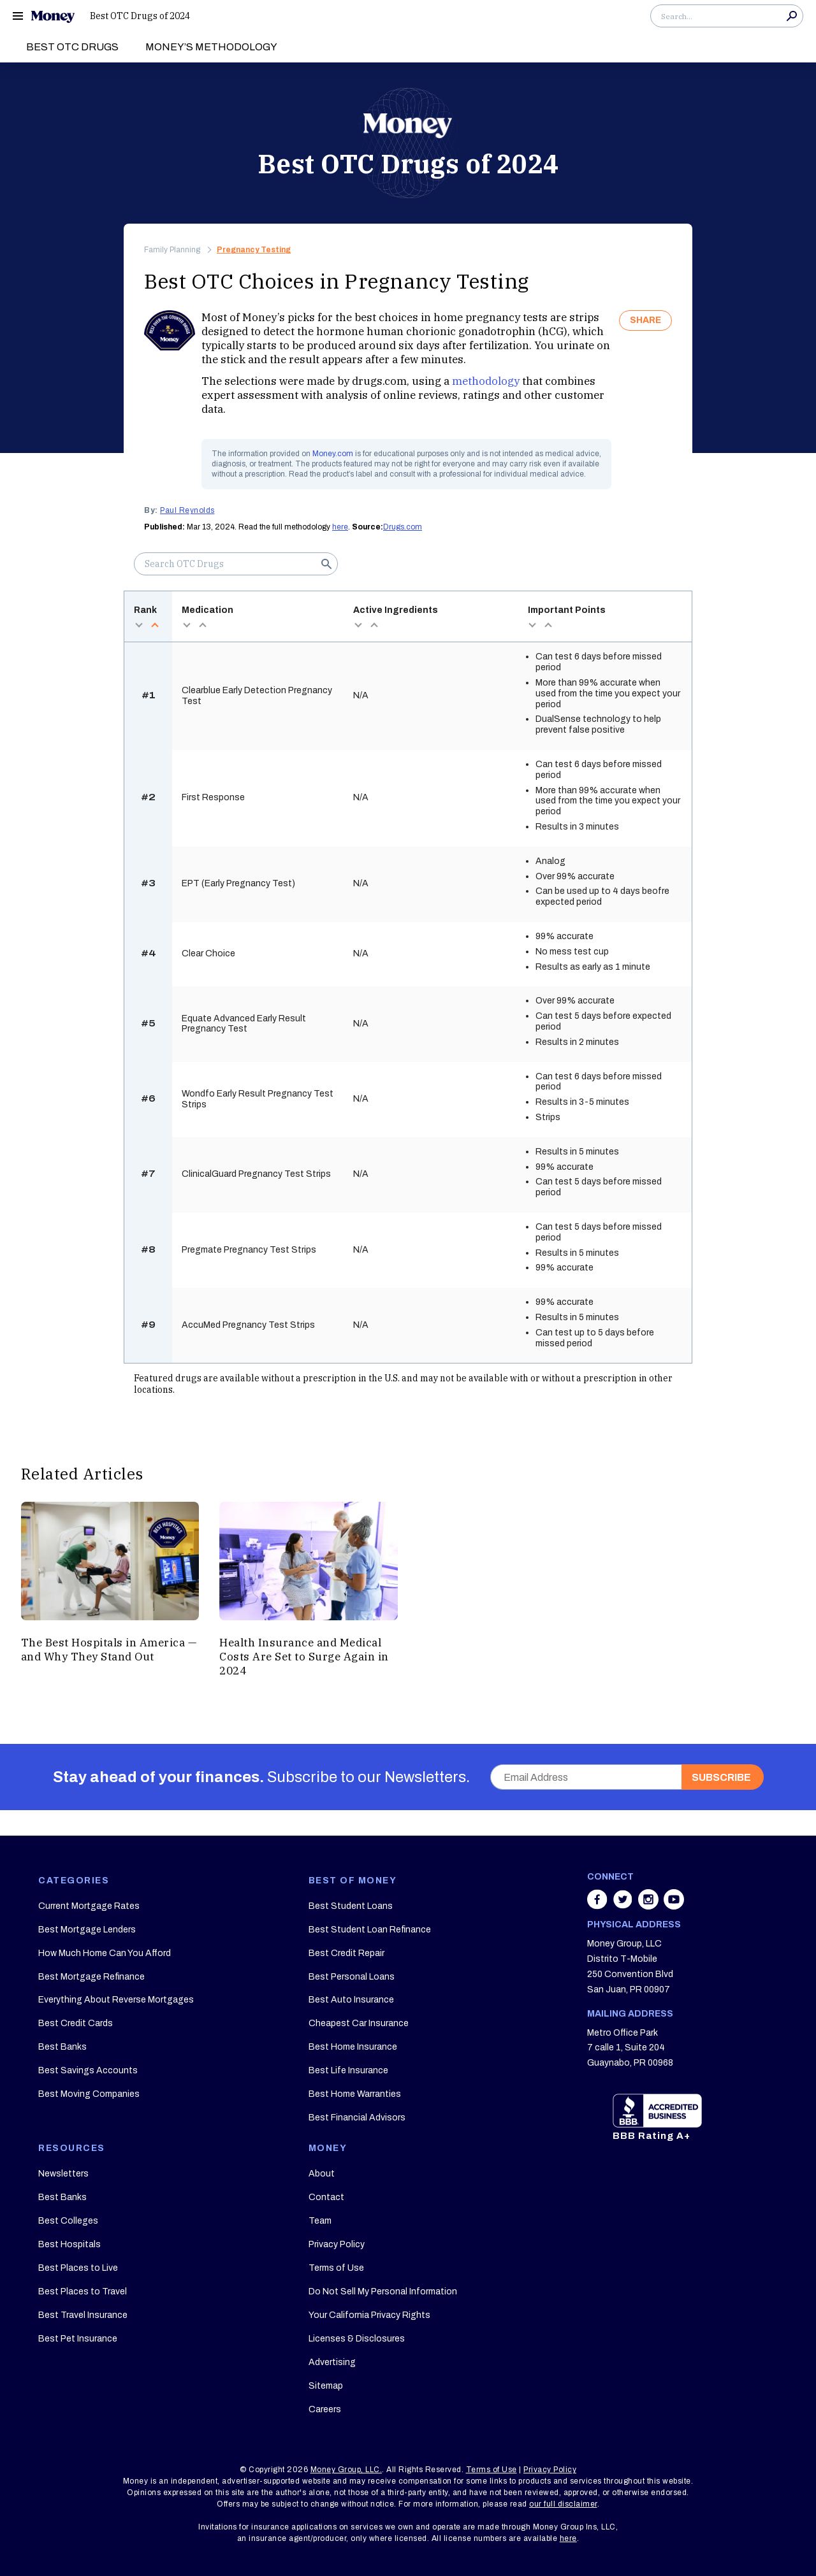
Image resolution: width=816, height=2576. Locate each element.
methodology (486, 381)
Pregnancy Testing (254, 249)
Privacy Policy (337, 2244)
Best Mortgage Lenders (87, 1929)
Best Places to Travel (82, 2291)
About (322, 2173)
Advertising (332, 2362)
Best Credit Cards (75, 2023)
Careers (325, 2409)
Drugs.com (402, 526)
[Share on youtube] (674, 1905)
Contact (326, 2197)
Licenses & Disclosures (357, 2338)
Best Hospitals (69, 2244)
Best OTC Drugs (72, 46)
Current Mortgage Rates (89, 1906)
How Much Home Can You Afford (104, 1953)
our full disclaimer (563, 2504)
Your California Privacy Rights (369, 2315)
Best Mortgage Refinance (91, 1977)
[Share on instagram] (649, 1905)
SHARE (645, 320)
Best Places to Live (78, 2268)
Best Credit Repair (346, 1953)
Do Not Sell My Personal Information (383, 2291)
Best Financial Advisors (357, 2117)
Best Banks (62, 2047)
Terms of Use (336, 2268)
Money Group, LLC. (346, 2469)
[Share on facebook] (598, 1905)
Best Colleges (68, 2221)
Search (791, 15)
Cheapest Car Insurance (359, 2023)
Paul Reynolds (187, 510)
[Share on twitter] (624, 1905)
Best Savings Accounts (88, 2070)
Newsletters (63, 2173)
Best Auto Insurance (351, 1999)
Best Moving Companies (89, 2094)
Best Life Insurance (348, 2070)
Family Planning (172, 249)
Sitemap (326, 2386)
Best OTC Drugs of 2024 (140, 16)
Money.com (332, 453)
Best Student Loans (351, 1906)
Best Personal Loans (352, 1977)
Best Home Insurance (353, 2047)
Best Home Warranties (355, 2094)
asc (155, 625)
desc (139, 625)
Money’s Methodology (211, 46)
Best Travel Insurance (82, 2315)
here (340, 526)
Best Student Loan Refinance (370, 1929)
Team (320, 2221)
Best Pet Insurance (77, 2338)
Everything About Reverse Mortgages (116, 1999)
